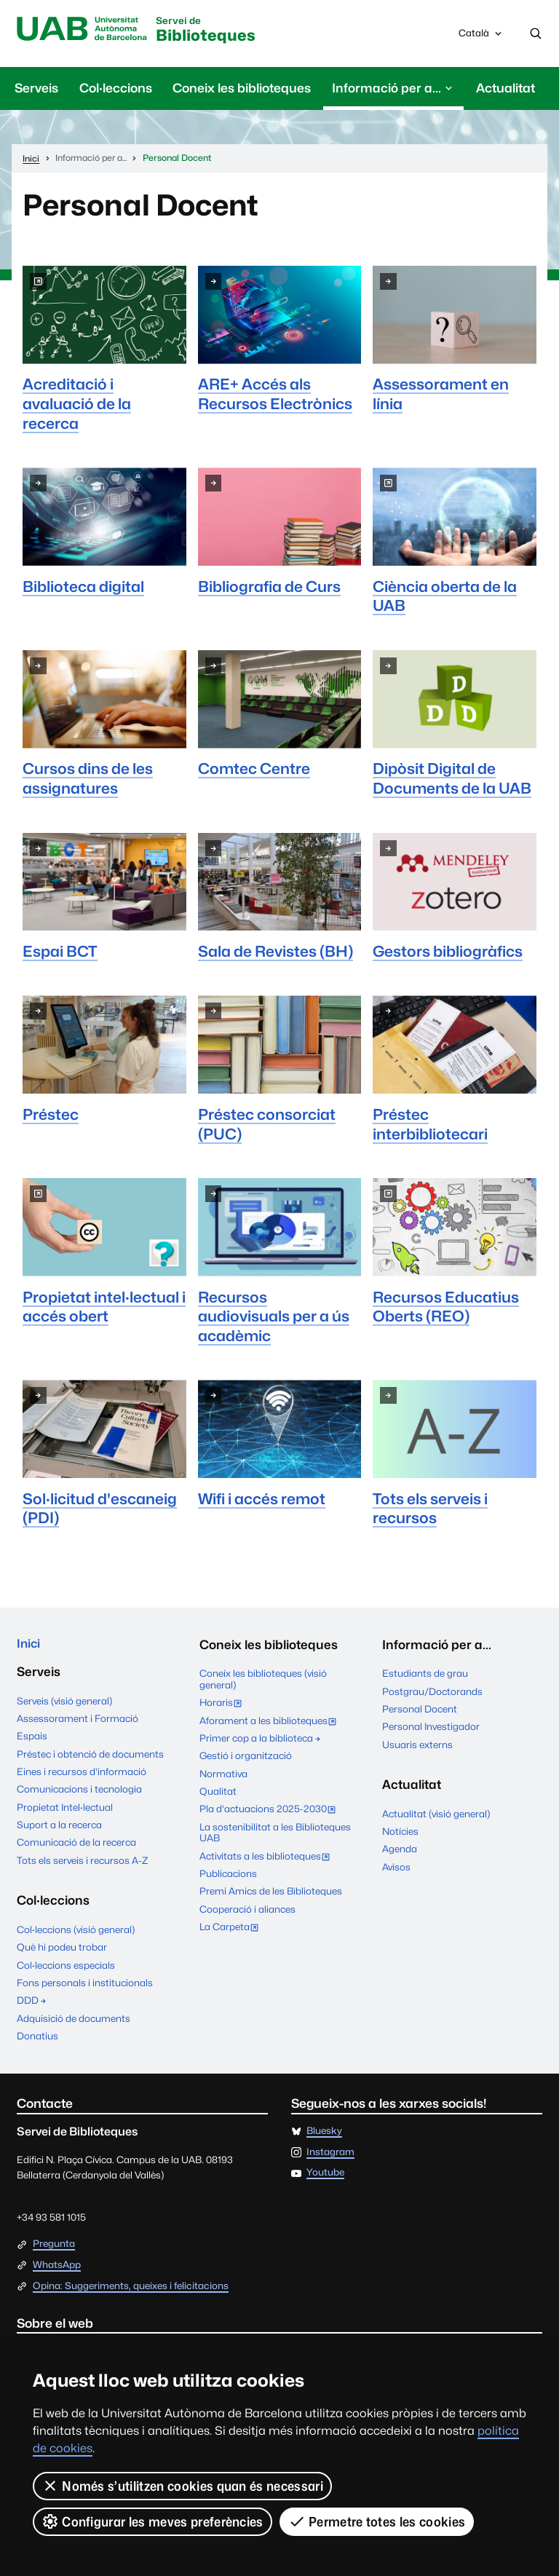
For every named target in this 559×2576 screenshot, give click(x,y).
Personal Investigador (431, 1728)
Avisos (396, 1867)
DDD (32, 2003)
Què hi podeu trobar (62, 1950)
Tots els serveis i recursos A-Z (82, 1862)
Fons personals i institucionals (85, 1985)
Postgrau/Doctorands (432, 1692)
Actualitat (505, 89)
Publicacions (228, 1875)
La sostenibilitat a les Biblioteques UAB (275, 1833)
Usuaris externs (417, 1745)
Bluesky (324, 2133)
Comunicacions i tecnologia (79, 1792)
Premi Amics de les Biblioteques (270, 1892)
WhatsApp (57, 2267)
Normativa (223, 1774)
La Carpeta (232, 1929)
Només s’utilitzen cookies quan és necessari (182, 2485)
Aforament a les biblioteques (271, 1723)
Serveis (36, 89)
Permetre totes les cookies (377, 2521)
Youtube (325, 2175)
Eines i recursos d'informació (81, 1774)
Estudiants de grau (425, 1674)
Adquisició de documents (73, 2020)
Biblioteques (215, 31)
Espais (32, 1739)
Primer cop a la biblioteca (260, 1739)
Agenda (399, 1850)
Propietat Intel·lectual (65, 1809)
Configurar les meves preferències (152, 2521)
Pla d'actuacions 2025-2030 (270, 1811)
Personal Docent (419, 1709)
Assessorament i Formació (77, 1721)
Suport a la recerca (59, 1827)
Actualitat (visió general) (436, 1814)
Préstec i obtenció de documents (90, 1756)
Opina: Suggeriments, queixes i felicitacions (131, 2288)
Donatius (37, 2038)
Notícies (400, 1832)
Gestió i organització (245, 1757)
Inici (29, 1645)
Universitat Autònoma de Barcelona (85, 30)
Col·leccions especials (66, 1967)
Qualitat (218, 1792)
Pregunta (54, 2246)
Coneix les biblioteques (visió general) (263, 1680)
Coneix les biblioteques (242, 89)
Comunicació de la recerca (76, 1845)
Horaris (223, 1705)
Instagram (330, 2154)
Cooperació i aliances (247, 1910)
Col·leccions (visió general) (76, 1931)
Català (481, 37)
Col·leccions (115, 89)
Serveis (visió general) (64, 1703)
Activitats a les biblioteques (267, 1858)
